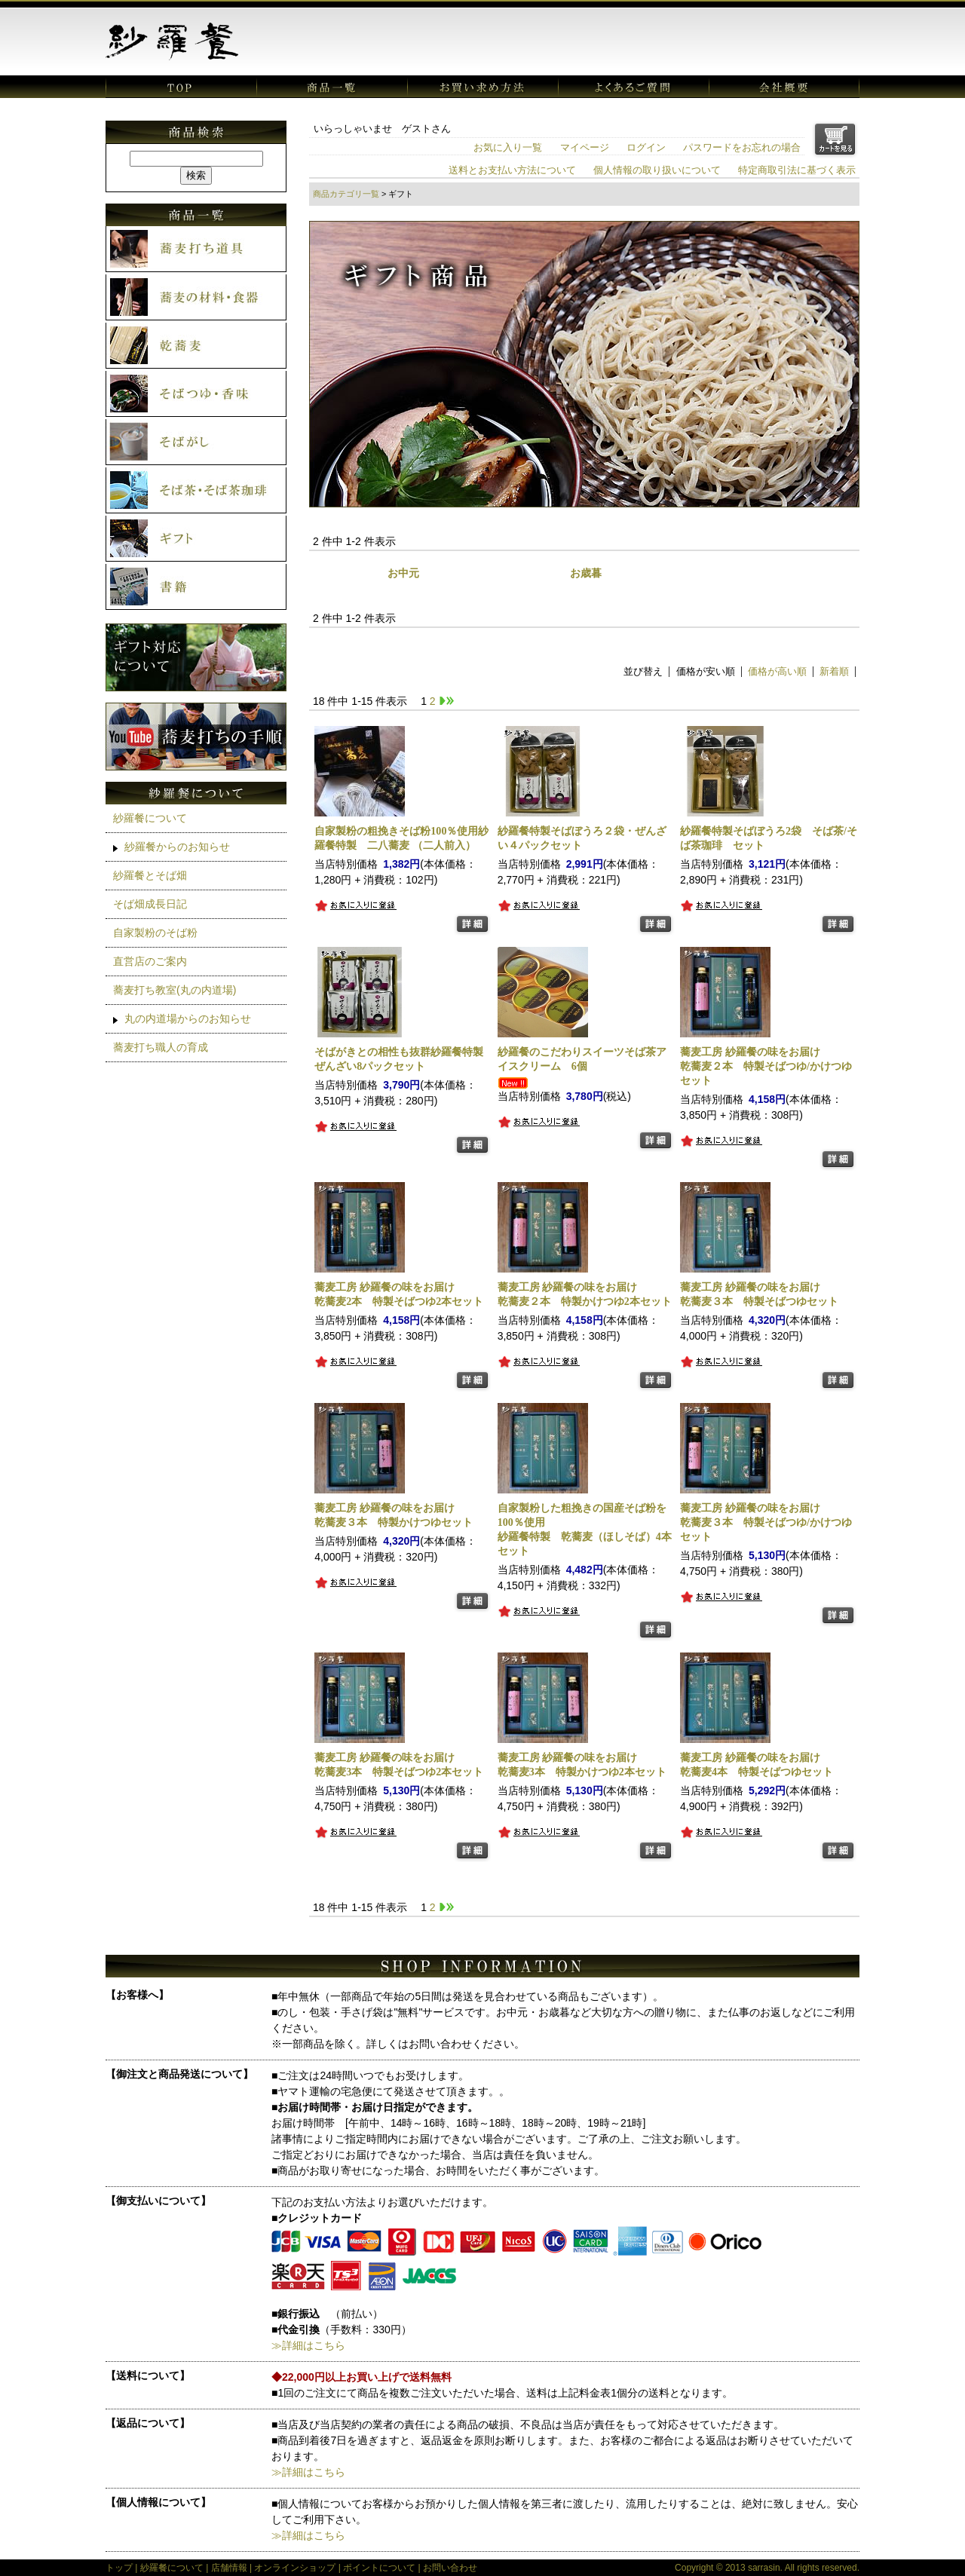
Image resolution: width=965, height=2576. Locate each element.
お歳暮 (586, 573)
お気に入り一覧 (507, 147)
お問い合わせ (450, 2567)
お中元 (403, 573)
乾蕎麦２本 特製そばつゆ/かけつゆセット (766, 1066)
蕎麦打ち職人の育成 (160, 1047)
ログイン (646, 147)
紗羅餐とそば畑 (150, 875)
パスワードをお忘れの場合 (742, 147)
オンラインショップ (294, 2567)
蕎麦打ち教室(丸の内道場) (174, 990)
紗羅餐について (150, 818)
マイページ (584, 147)
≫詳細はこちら (308, 2345)
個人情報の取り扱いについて (657, 170)
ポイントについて (379, 2567)
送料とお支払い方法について (512, 170)
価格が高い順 (777, 671)
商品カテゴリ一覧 (346, 193)
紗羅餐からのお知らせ (177, 847)
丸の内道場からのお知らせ (187, 1018)
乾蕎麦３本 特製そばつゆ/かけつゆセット (766, 1522)
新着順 (834, 671)
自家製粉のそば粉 (155, 933)
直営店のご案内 (150, 961)
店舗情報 (229, 2567)
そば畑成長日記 (150, 904)
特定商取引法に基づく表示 (797, 170)
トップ (119, 2567)
